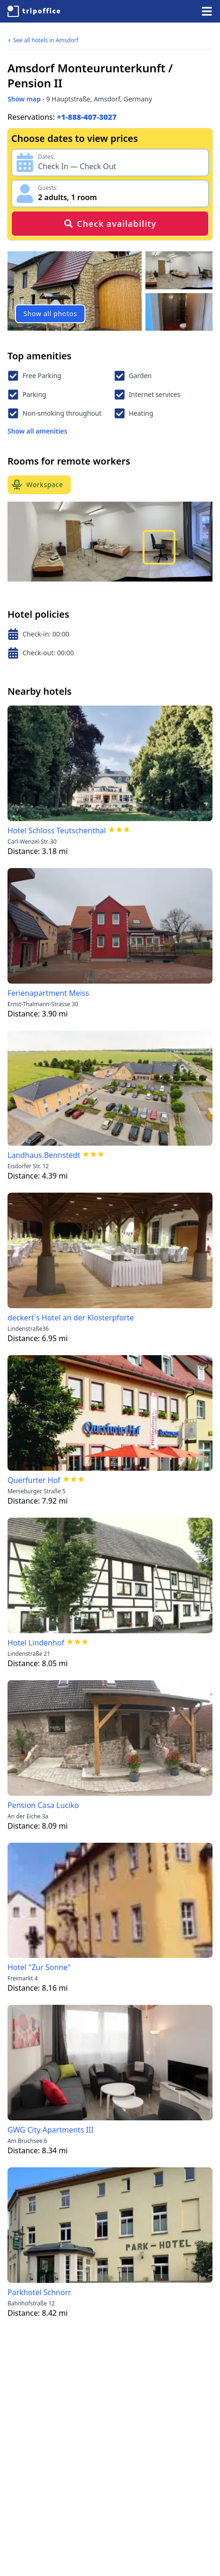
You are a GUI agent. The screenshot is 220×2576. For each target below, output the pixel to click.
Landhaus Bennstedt (44, 1155)
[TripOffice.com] (34, 11)
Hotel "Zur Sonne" (39, 1967)
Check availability (110, 223)
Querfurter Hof (34, 1480)
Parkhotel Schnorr (39, 2292)
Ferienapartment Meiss (48, 993)
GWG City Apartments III (51, 2130)
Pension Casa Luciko (43, 1805)
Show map (24, 98)
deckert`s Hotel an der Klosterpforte (71, 1317)
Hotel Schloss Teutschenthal (57, 830)
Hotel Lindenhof (36, 1642)
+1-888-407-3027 (87, 117)
